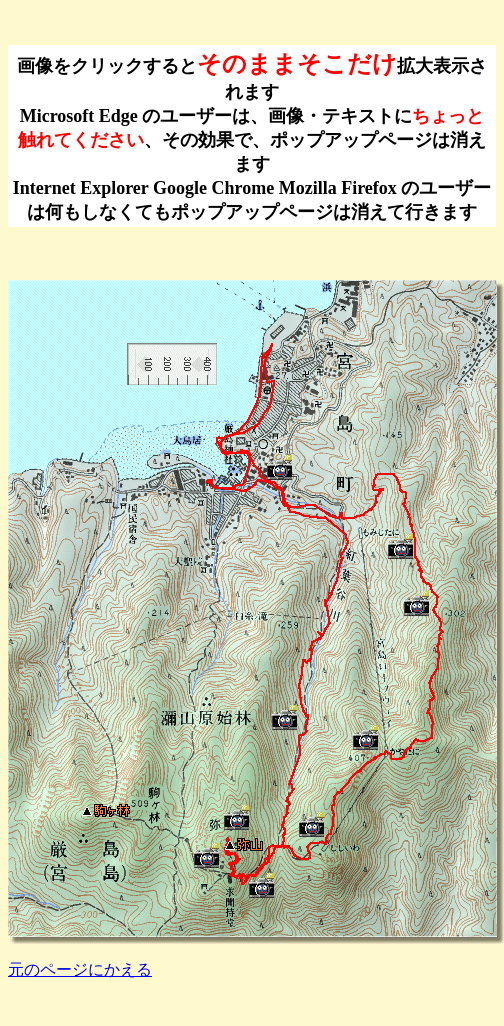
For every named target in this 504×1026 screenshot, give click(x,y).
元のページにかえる (80, 969)
